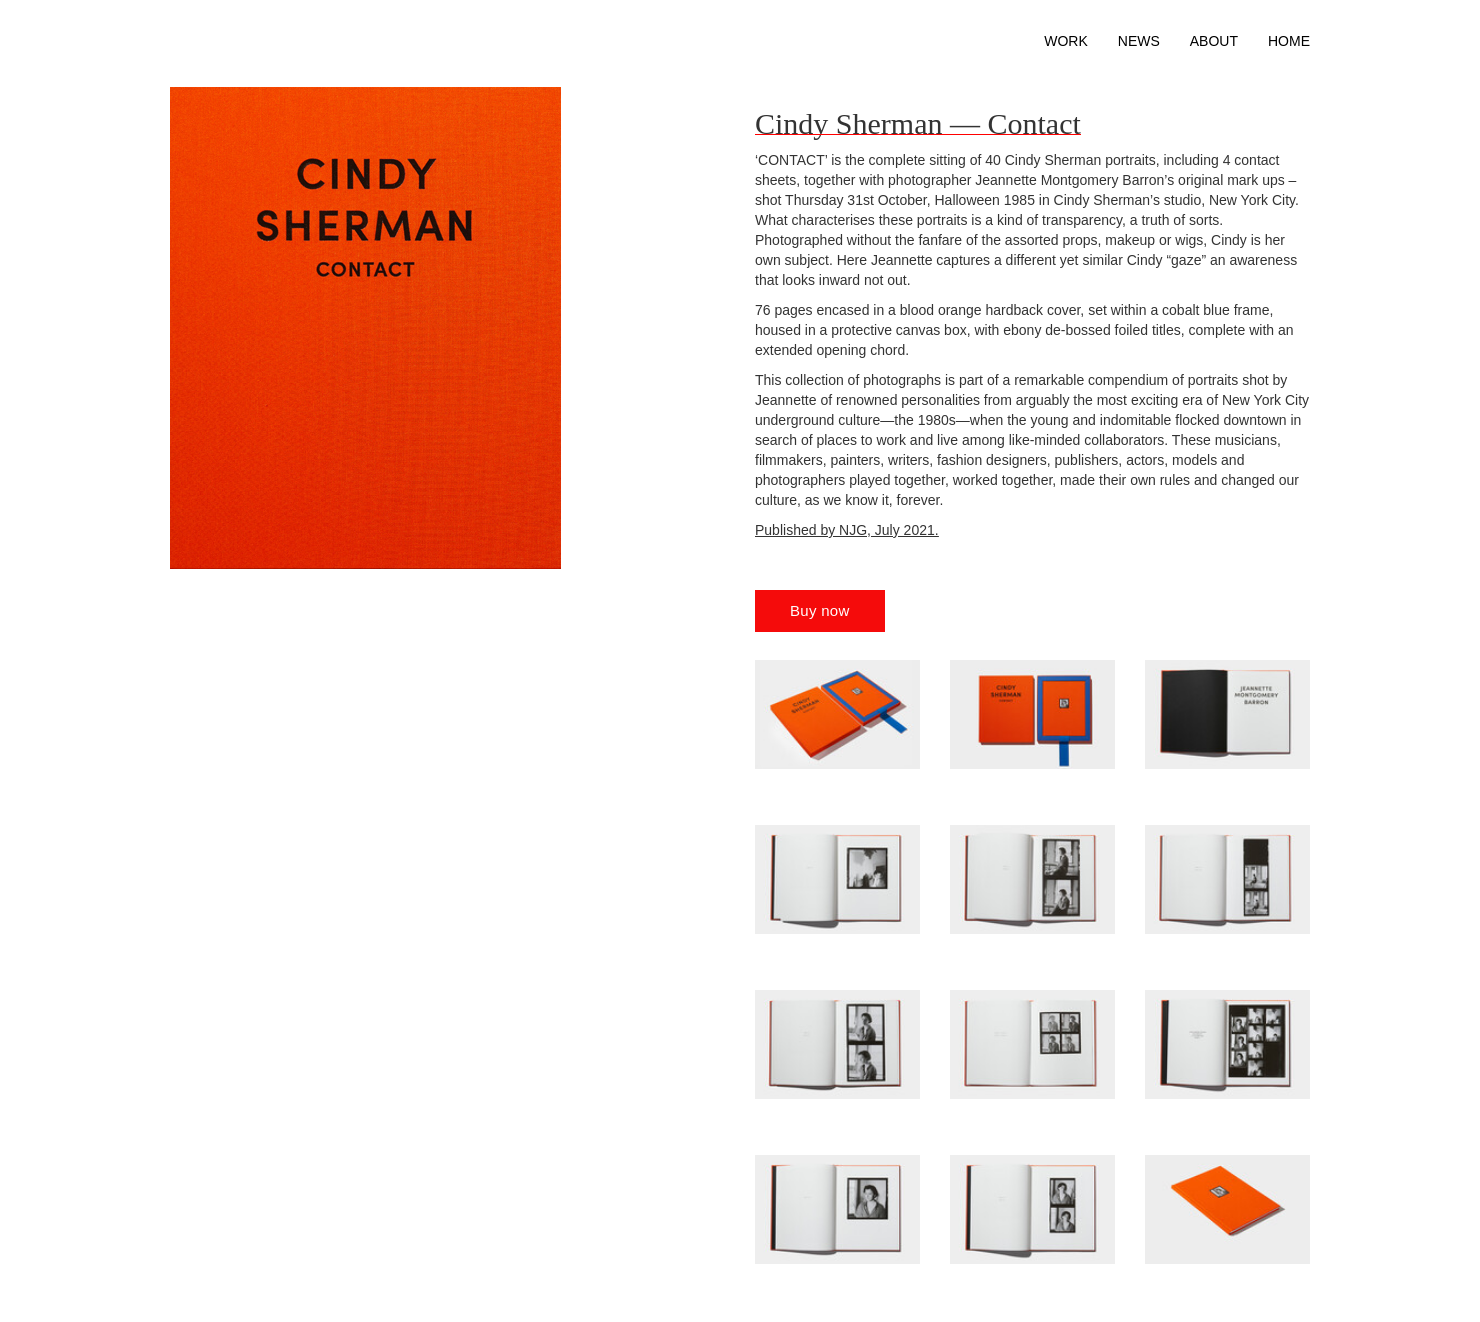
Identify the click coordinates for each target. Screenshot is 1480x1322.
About (1214, 41)
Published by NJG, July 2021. (847, 530)
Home (1289, 41)
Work (1066, 41)
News (1139, 41)
